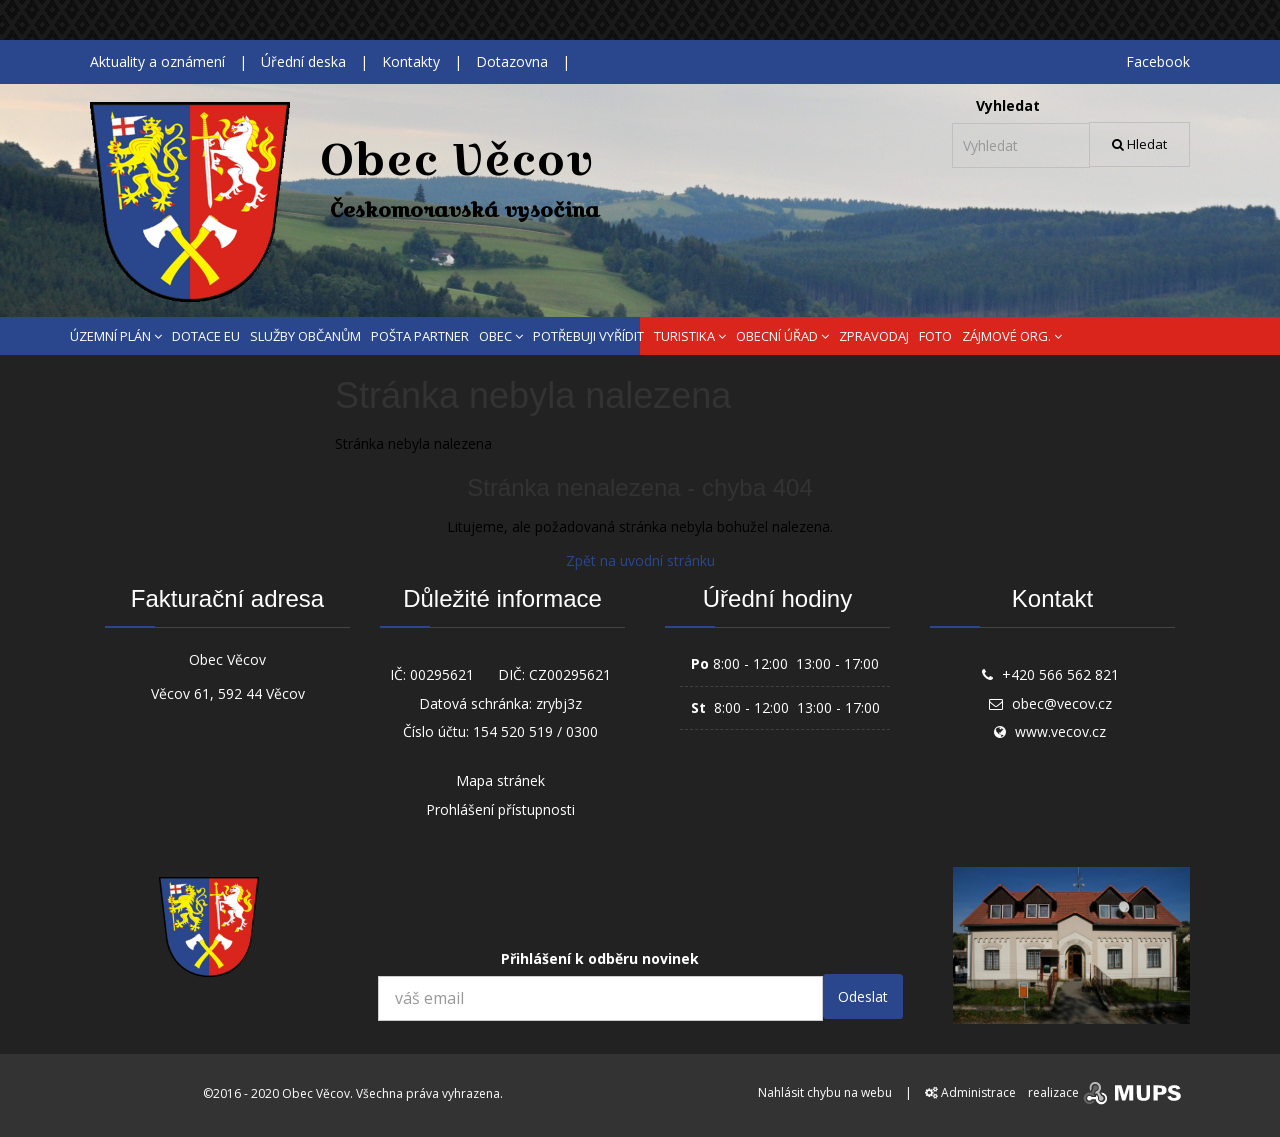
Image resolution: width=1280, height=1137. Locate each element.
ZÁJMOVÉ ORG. (1012, 336)
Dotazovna (512, 61)
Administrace (970, 1092)
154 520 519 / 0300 (535, 731)
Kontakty (411, 61)
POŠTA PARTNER (420, 336)
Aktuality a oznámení (157, 61)
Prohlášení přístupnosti (500, 809)
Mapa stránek (500, 780)
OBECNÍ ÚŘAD (782, 336)
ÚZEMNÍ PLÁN (116, 336)
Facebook (1158, 61)
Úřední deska (303, 61)
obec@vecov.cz (1062, 703)
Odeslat (863, 996)
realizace (1106, 1092)
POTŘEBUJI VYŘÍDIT (588, 336)
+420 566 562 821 (1060, 674)
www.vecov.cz (1060, 731)
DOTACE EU (206, 336)
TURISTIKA (690, 336)
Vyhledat (1008, 105)
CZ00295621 (570, 674)
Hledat (1139, 144)
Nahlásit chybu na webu (825, 1092)
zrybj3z (559, 703)
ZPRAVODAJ (874, 336)
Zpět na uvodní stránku (640, 560)
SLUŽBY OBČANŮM (305, 336)
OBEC (501, 336)
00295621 (442, 674)
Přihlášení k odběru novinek (600, 958)
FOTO (935, 336)
